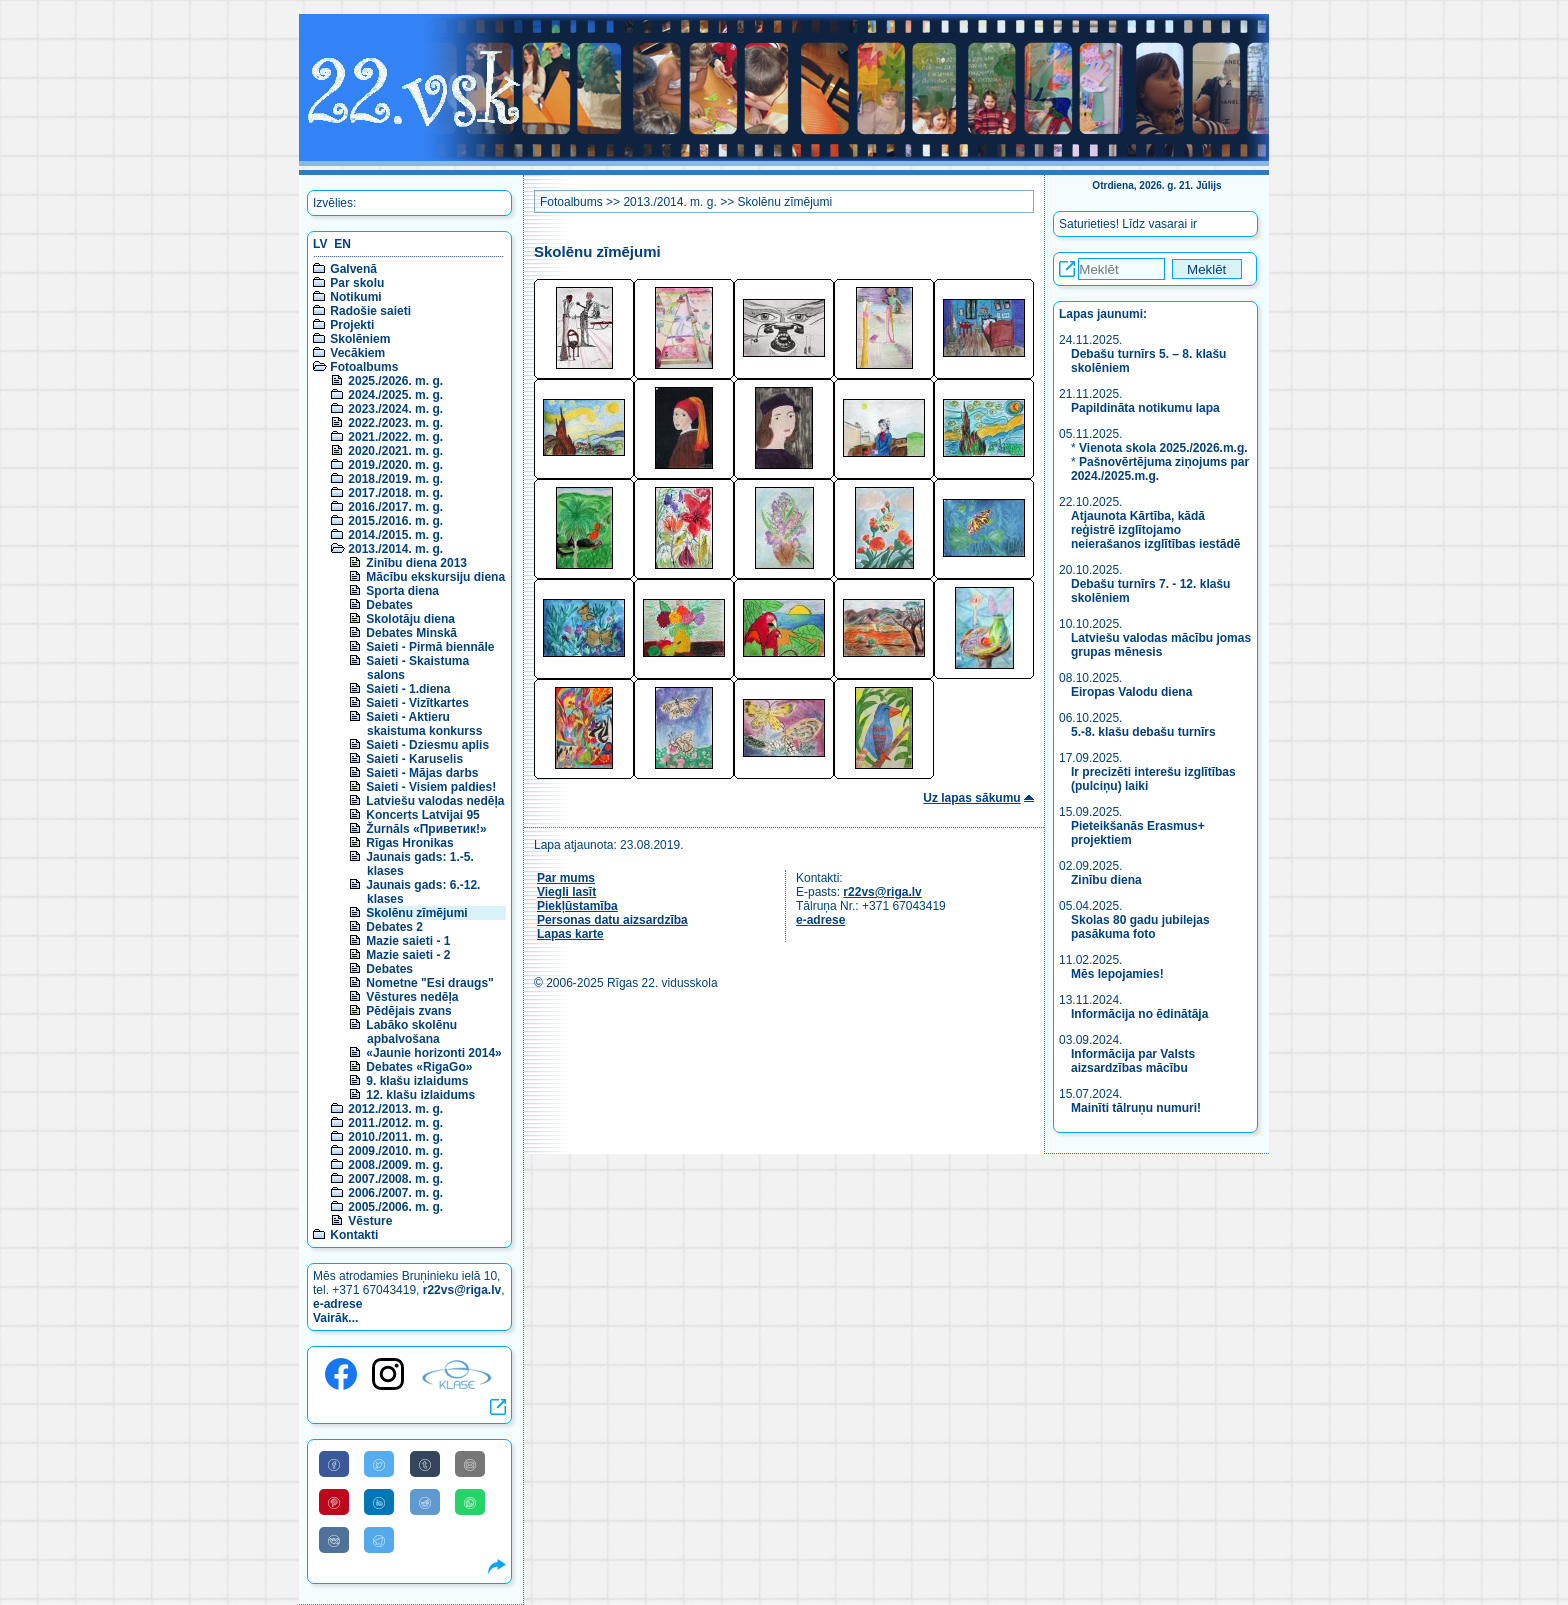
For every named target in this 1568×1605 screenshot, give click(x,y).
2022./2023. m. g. (395, 423)
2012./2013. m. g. (395, 1109)
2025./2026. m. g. (395, 381)
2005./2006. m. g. (395, 1207)
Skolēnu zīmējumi (416, 913)
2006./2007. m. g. (395, 1193)
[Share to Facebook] (334, 1464)
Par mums (566, 878)
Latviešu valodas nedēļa (435, 801)
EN (342, 244)
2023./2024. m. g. (395, 409)
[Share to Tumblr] (425, 1464)
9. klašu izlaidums (417, 1081)
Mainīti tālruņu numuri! (1136, 1108)
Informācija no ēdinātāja (1139, 1014)
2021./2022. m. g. (395, 437)
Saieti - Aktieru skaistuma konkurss (424, 724)
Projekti (352, 325)
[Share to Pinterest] (334, 1502)
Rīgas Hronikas (409, 843)
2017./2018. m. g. (395, 493)
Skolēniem (360, 339)
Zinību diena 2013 (416, 563)
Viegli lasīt (566, 892)
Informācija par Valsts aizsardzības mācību (1133, 1061)
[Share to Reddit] (425, 1502)
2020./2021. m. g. (395, 451)
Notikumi (355, 297)
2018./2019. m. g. (395, 479)
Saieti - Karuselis (414, 759)
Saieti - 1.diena (408, 689)
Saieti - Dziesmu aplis (427, 745)
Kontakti (354, 1235)
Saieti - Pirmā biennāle (430, 647)
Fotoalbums (364, 367)
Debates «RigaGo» (419, 1067)
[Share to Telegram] (379, 1540)
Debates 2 (394, 927)
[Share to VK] (334, 1540)
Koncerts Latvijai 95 (422, 815)
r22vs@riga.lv (462, 1290)
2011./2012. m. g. (395, 1123)
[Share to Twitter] (379, 1464)
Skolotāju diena (410, 619)
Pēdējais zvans (408, 1011)
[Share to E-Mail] (470, 1464)
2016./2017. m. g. (395, 507)
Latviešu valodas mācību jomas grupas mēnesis (1161, 645)
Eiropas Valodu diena (1131, 692)
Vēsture (370, 1221)
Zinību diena (1106, 880)
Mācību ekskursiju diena (435, 577)
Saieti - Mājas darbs (422, 773)
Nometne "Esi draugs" (429, 983)
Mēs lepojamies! (1117, 974)
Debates (389, 605)
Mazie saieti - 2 (408, 955)
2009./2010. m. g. (395, 1151)
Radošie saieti (370, 311)
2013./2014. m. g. (395, 549)
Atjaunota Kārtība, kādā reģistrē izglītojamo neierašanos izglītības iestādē (1155, 530)
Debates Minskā (411, 633)
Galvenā (353, 269)
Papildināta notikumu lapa (1145, 408)
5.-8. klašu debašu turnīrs (1143, 732)
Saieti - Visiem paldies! (431, 787)
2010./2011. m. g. (395, 1137)
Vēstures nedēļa (412, 997)
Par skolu (357, 283)
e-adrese (337, 1304)
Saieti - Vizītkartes (417, 703)
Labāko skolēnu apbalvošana (411, 1032)
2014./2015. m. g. (395, 535)
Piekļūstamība (577, 906)
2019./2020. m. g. (395, 465)
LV (320, 244)
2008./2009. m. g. (395, 1165)
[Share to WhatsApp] (470, 1502)
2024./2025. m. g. (395, 395)
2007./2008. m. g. (395, 1179)
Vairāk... (335, 1318)
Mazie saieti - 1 (408, 941)
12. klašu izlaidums (420, 1095)
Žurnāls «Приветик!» (426, 829)
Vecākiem (357, 353)
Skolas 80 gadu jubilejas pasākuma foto (1140, 927)
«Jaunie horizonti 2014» (433, 1053)
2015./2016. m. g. (395, 521)
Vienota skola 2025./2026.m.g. (1163, 448)
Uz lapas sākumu (971, 798)
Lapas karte (570, 934)
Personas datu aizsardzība (612, 920)
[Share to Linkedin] (379, 1502)
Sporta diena (402, 591)
